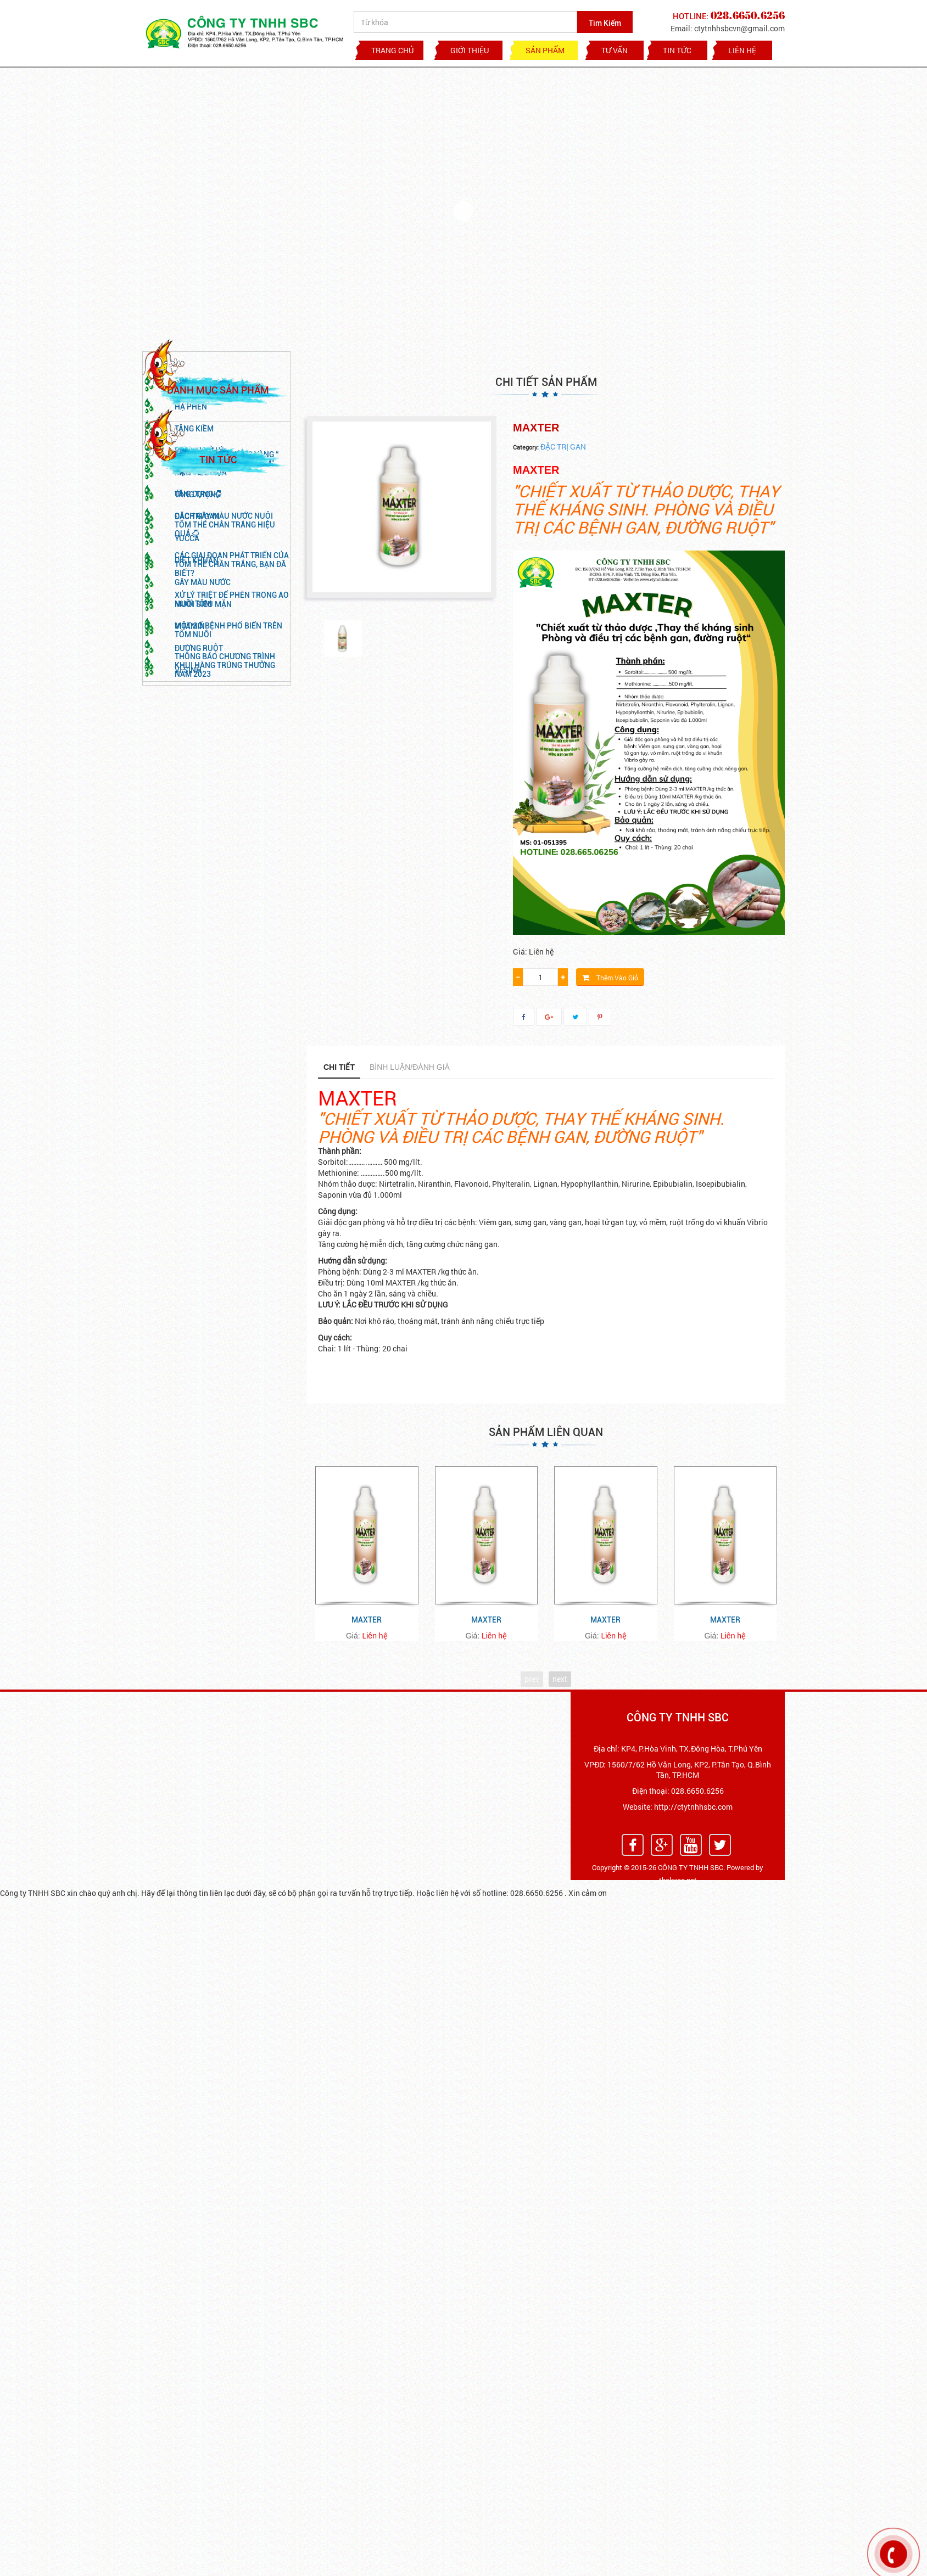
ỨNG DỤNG (198, 850)
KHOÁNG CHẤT (201, 425)
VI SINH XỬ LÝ (199, 491)
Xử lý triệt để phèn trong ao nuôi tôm (232, 955)
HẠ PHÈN (191, 447)
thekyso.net (678, 1880)
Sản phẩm (545, 50)
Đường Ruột (199, 688)
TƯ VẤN (614, 50)
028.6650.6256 (697, 1791)
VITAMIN (190, 667)
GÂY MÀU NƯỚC (203, 623)
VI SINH (188, 710)
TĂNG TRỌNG (198, 535)
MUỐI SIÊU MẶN (203, 645)
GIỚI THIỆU (469, 50)
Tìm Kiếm (605, 23)
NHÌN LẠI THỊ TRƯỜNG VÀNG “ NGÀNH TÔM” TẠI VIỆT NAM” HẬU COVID (227, 819)
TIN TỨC (677, 50)
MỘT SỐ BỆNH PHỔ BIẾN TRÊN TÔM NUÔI (228, 986)
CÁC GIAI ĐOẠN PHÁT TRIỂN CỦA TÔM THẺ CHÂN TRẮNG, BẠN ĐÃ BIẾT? (232, 920)
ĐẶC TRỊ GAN (197, 557)
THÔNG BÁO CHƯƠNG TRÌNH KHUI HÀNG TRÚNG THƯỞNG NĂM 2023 (225, 1021)
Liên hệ (742, 50)
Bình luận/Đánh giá (410, 1067)
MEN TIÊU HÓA (201, 513)
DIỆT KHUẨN (197, 601)
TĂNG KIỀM (194, 469)
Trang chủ (392, 50)
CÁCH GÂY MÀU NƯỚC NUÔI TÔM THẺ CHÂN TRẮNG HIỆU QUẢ (225, 881)
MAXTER (366, 1619)
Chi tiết (339, 1067)
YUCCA (187, 579)
